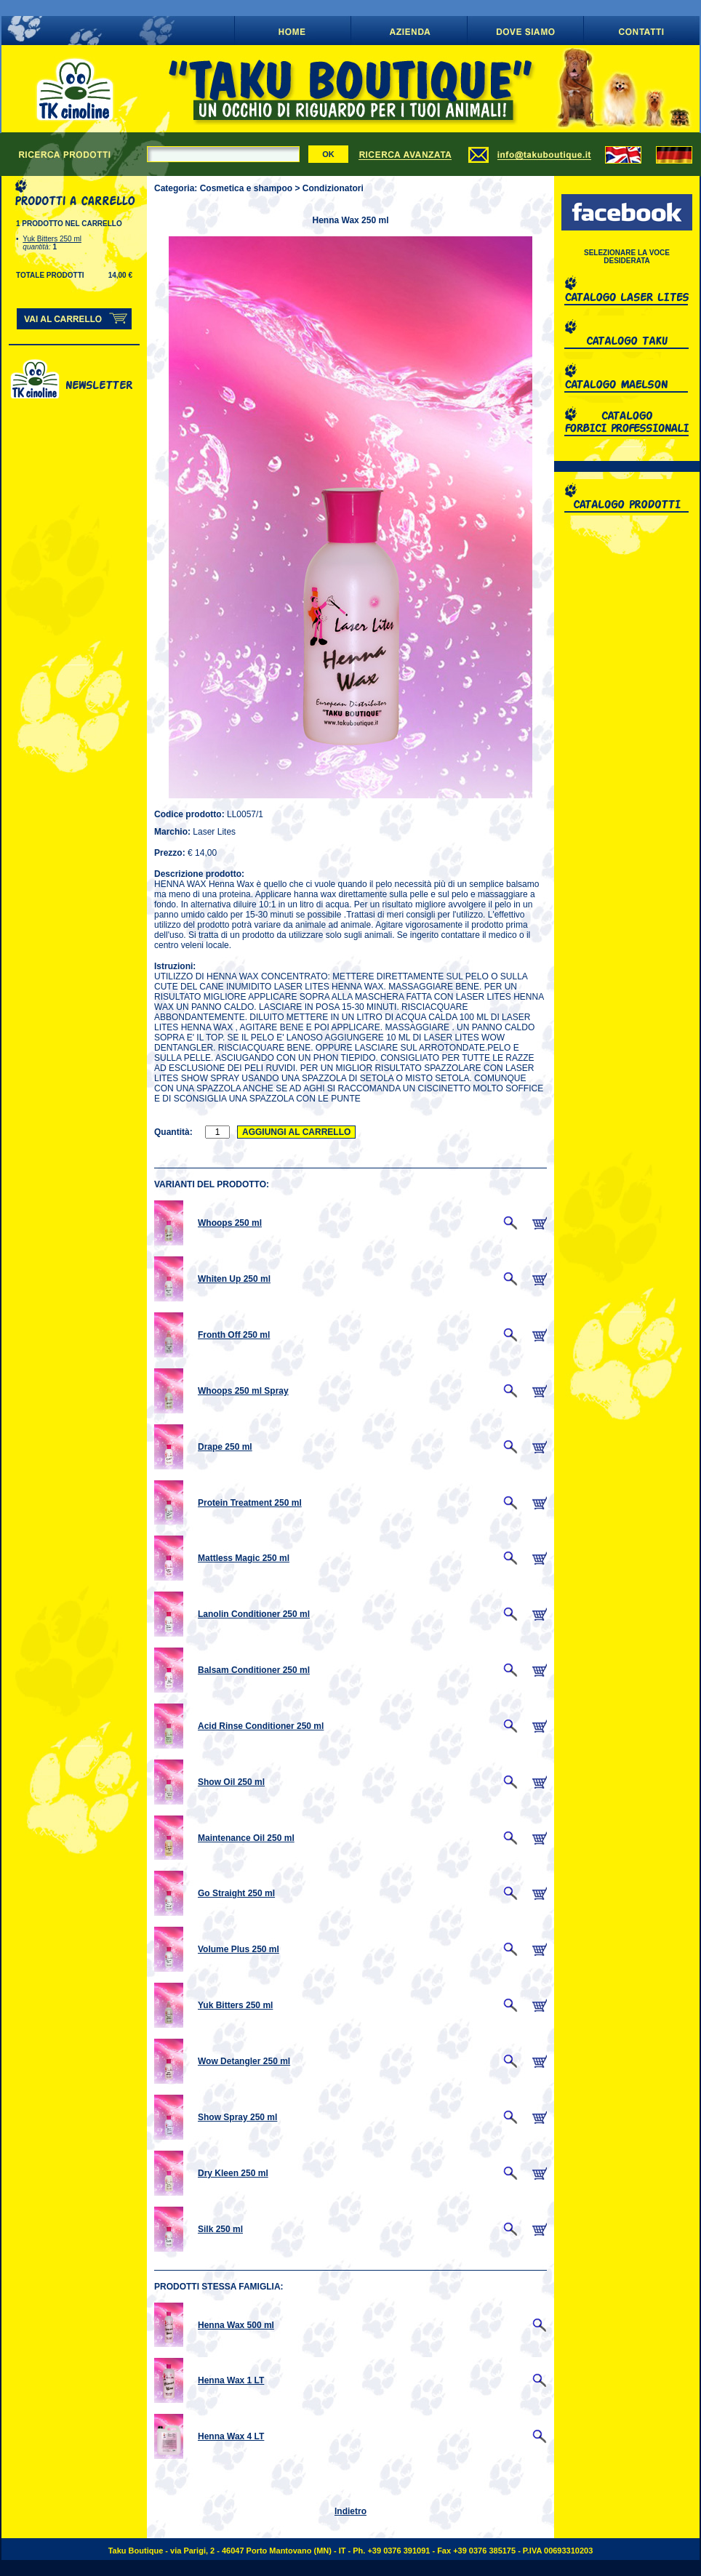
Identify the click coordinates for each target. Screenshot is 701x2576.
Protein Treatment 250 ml (250, 1503)
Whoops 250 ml (230, 1223)
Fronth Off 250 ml (234, 1335)
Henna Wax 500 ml (236, 2325)
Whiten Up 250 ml (234, 1279)
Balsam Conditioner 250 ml (254, 1670)
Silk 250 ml (220, 2229)
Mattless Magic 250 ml (243, 1558)
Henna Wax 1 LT (231, 2380)
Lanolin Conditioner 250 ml (254, 1614)
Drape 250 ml (225, 1447)
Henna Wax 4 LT (231, 2436)
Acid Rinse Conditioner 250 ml (261, 1726)
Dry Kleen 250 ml (233, 2173)
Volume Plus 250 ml (238, 1949)
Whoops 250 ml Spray (243, 1391)
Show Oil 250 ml (231, 1782)
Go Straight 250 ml (236, 1893)
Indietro (350, 2511)
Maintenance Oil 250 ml (246, 1838)
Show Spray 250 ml (237, 2117)
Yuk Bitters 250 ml (52, 239)
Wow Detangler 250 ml (244, 2061)
